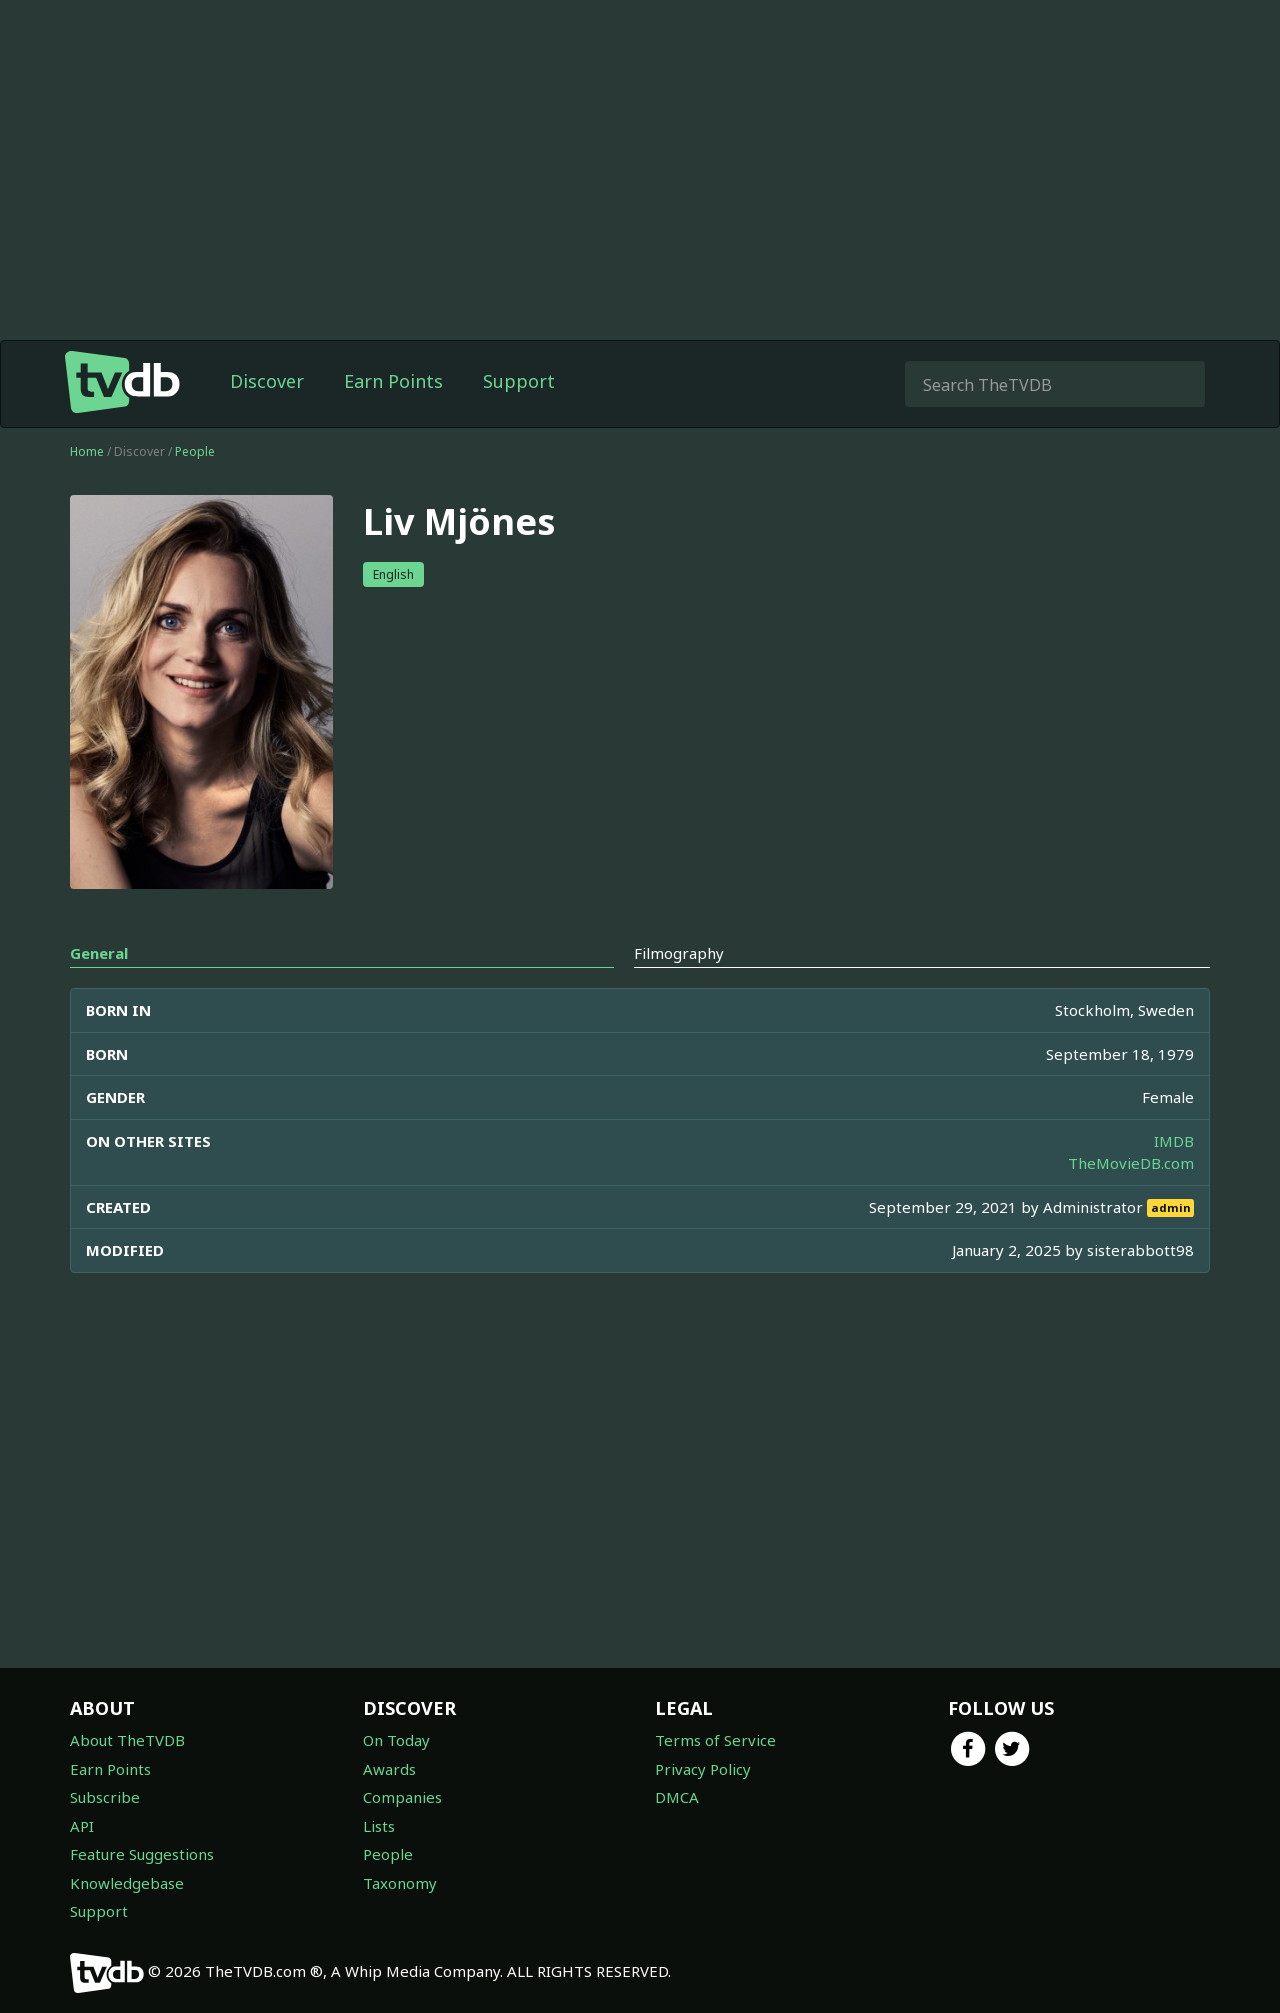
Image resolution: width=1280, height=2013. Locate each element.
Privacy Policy (703, 1769)
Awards (389, 1769)
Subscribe (105, 1797)
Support (519, 381)
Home (87, 451)
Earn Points (393, 381)
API (82, 1826)
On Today (396, 1740)
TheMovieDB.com (1131, 1163)
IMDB (1174, 1141)
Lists (379, 1826)
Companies (402, 1797)
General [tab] (99, 953)
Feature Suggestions (142, 1854)
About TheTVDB (127, 1740)
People (195, 451)
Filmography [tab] (679, 953)
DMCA (677, 1797)
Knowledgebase (127, 1883)
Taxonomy (400, 1883)
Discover (267, 381)
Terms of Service (715, 1740)
